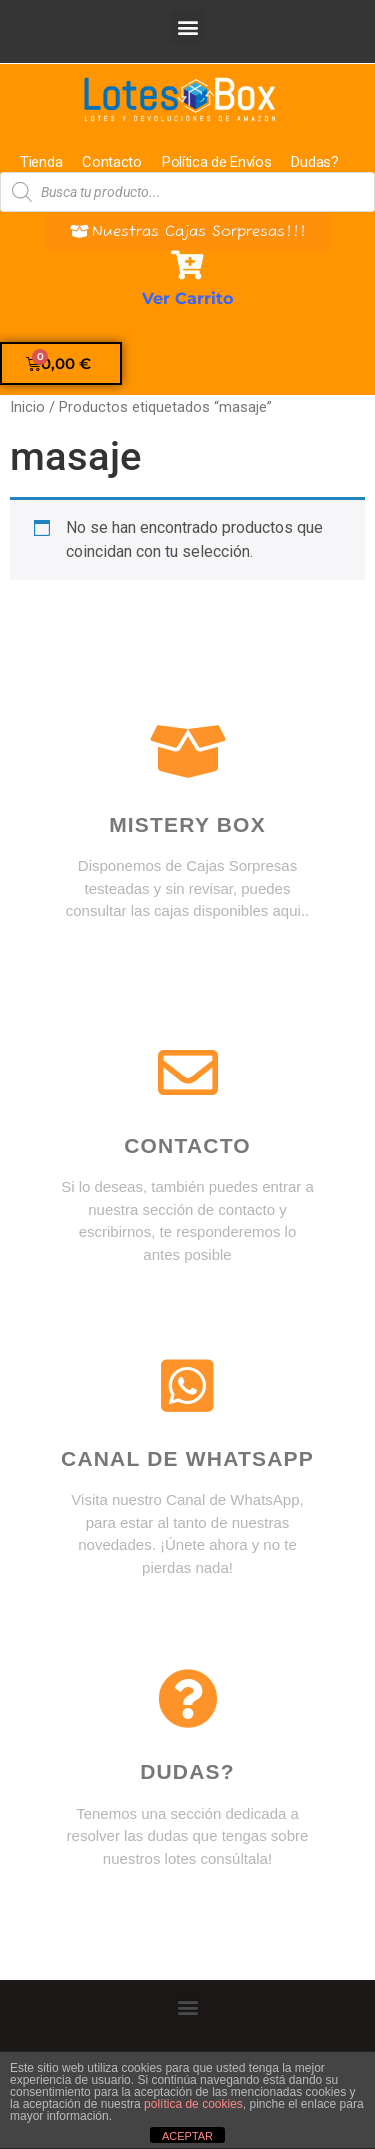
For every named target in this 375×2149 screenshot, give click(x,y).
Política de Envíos (217, 162)
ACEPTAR (187, 2136)
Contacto (112, 162)
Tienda (41, 162)
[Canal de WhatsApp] (188, 1386)
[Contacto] (188, 1073)
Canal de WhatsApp (187, 1458)
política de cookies (193, 2104)
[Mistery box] (188, 752)
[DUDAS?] (188, 1699)
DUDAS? (187, 1771)
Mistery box (187, 824)
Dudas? (314, 162)
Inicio (27, 407)
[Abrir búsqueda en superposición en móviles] (187, 192)
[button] (187, 26)
